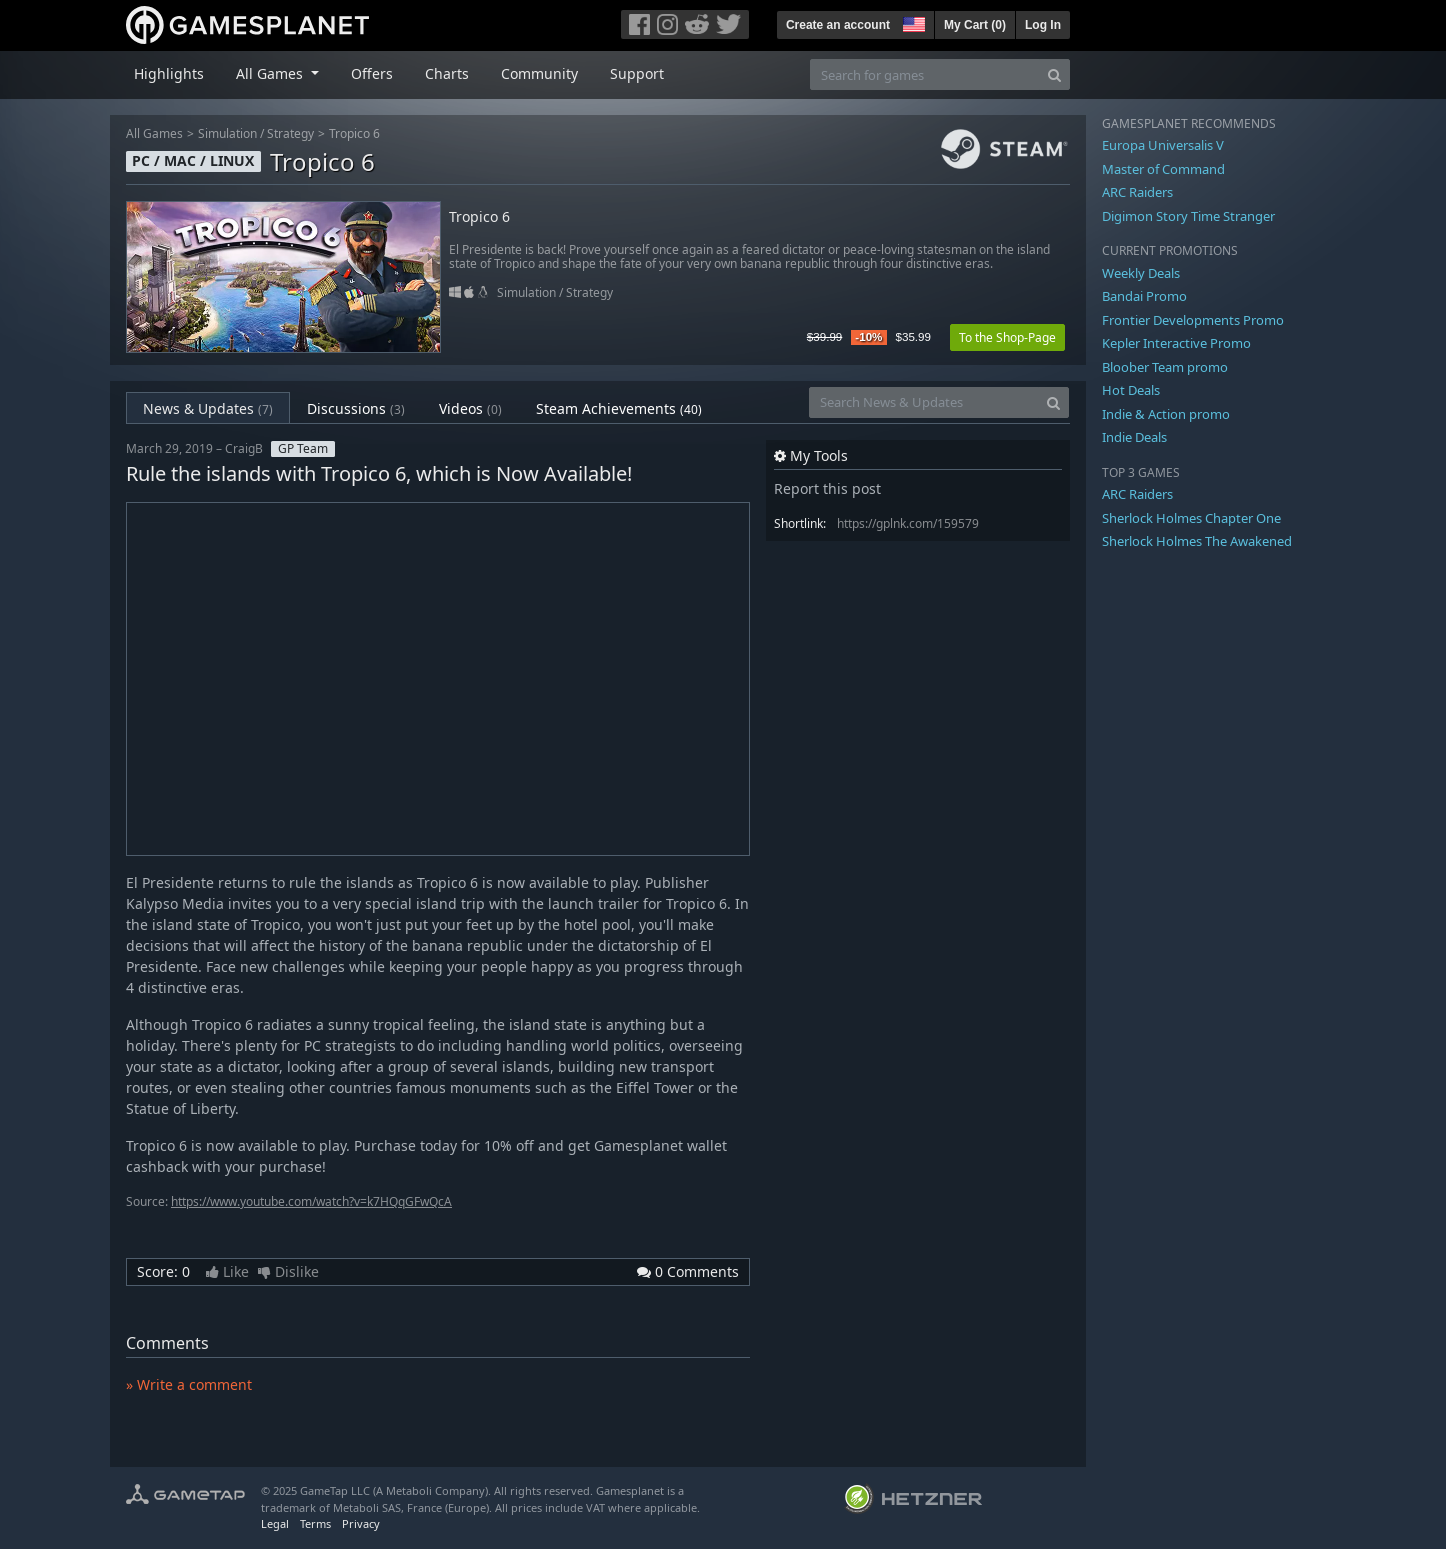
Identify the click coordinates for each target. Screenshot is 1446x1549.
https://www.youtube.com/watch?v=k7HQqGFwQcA (311, 1201)
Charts (447, 73)
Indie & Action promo (1166, 414)
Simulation (227, 133)
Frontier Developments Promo (1193, 320)
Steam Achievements (619, 408)
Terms (315, 1523)
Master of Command (1163, 169)
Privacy (361, 1523)
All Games (154, 133)
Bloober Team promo (1165, 367)
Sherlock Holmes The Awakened (1197, 541)
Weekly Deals (1141, 273)
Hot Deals (1131, 390)
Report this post (827, 488)
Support (637, 73)
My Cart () (975, 25)
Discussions (356, 408)
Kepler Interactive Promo (1176, 343)
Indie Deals (1134, 437)
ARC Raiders (1137, 192)
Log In (1043, 25)
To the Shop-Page (1007, 337)
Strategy (290, 133)
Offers (372, 73)
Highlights (169, 73)
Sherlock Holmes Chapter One (1191, 518)
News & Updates (208, 408)
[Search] (1054, 74)
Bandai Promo (1144, 296)
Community (539, 73)
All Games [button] (271, 73)
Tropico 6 (354, 133)
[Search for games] (925, 74)
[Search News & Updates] (924, 402)
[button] (912, 22)
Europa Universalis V (1163, 145)
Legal (275, 1523)
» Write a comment (189, 1384)
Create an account (838, 25)
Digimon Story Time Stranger (1188, 216)
